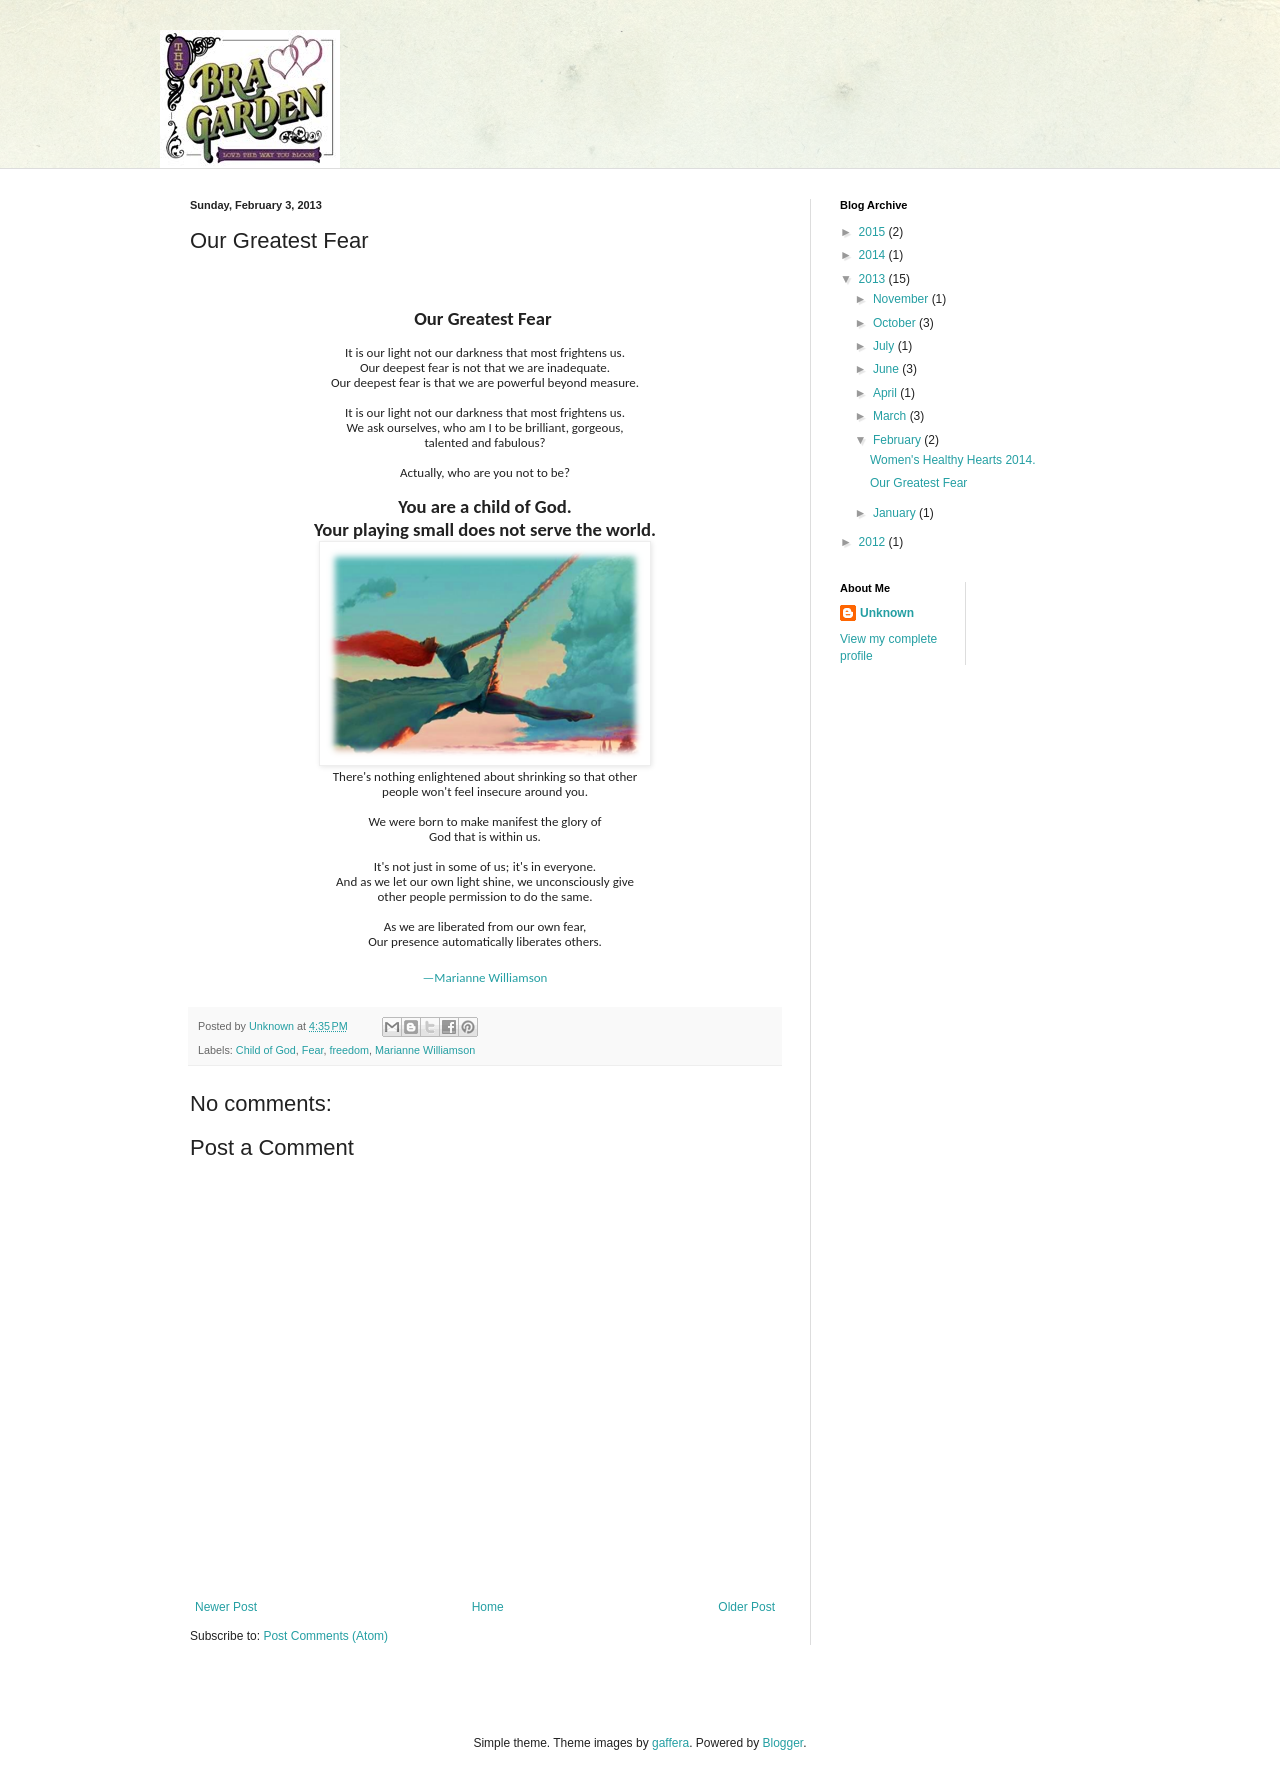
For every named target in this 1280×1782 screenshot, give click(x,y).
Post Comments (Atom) (325, 1636)
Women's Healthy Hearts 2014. (952, 460)
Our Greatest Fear (918, 483)
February (898, 440)
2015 (874, 232)
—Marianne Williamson (485, 977)
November (902, 299)
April (886, 393)
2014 (874, 255)
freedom (349, 1050)
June (887, 369)
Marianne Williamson (425, 1050)
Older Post (746, 1607)
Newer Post (226, 1607)
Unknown (887, 613)
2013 (874, 279)
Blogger (783, 1743)
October (896, 323)
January (896, 513)
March (891, 416)
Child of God (266, 1050)
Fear (313, 1050)
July (885, 346)
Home (488, 1607)
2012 (874, 542)
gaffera (670, 1743)
